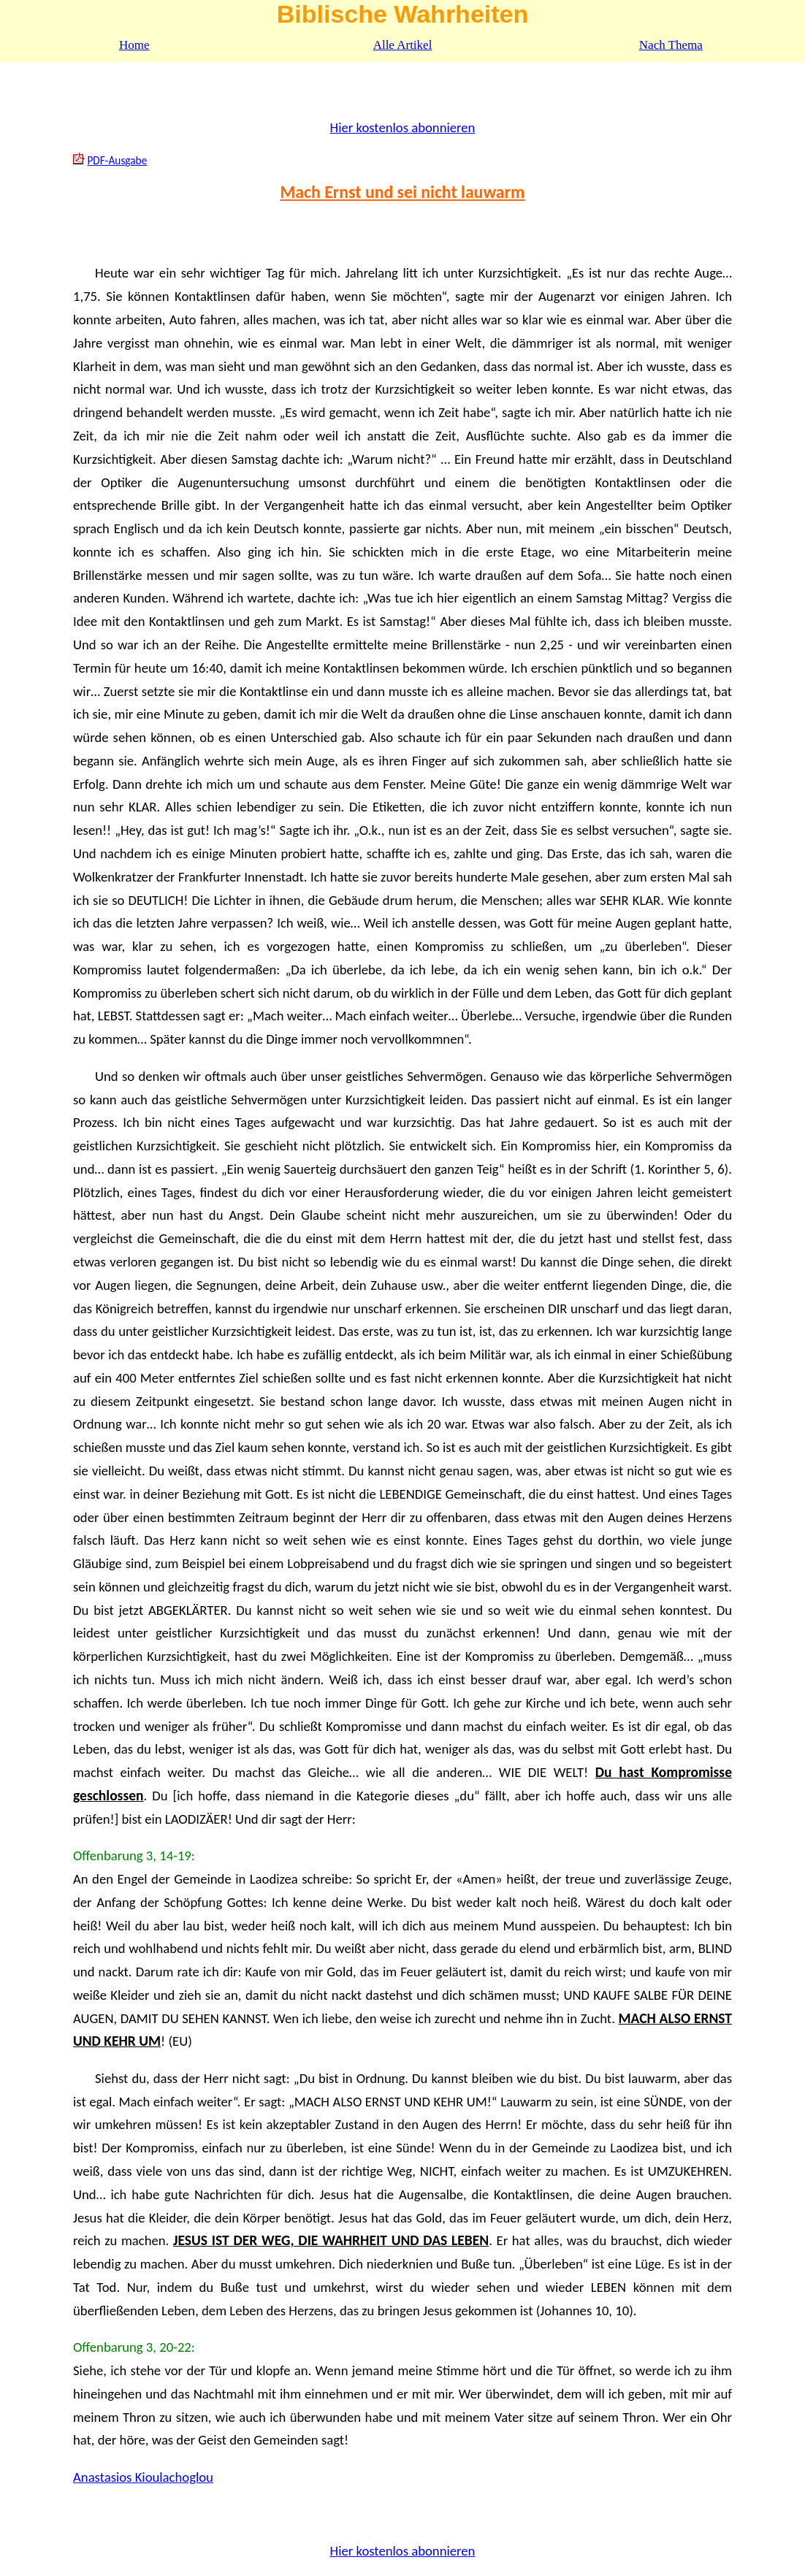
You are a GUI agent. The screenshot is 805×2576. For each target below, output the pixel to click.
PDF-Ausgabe (117, 160)
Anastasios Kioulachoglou (143, 2477)
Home (134, 45)
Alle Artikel (402, 45)
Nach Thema (671, 45)
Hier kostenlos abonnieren (403, 127)
